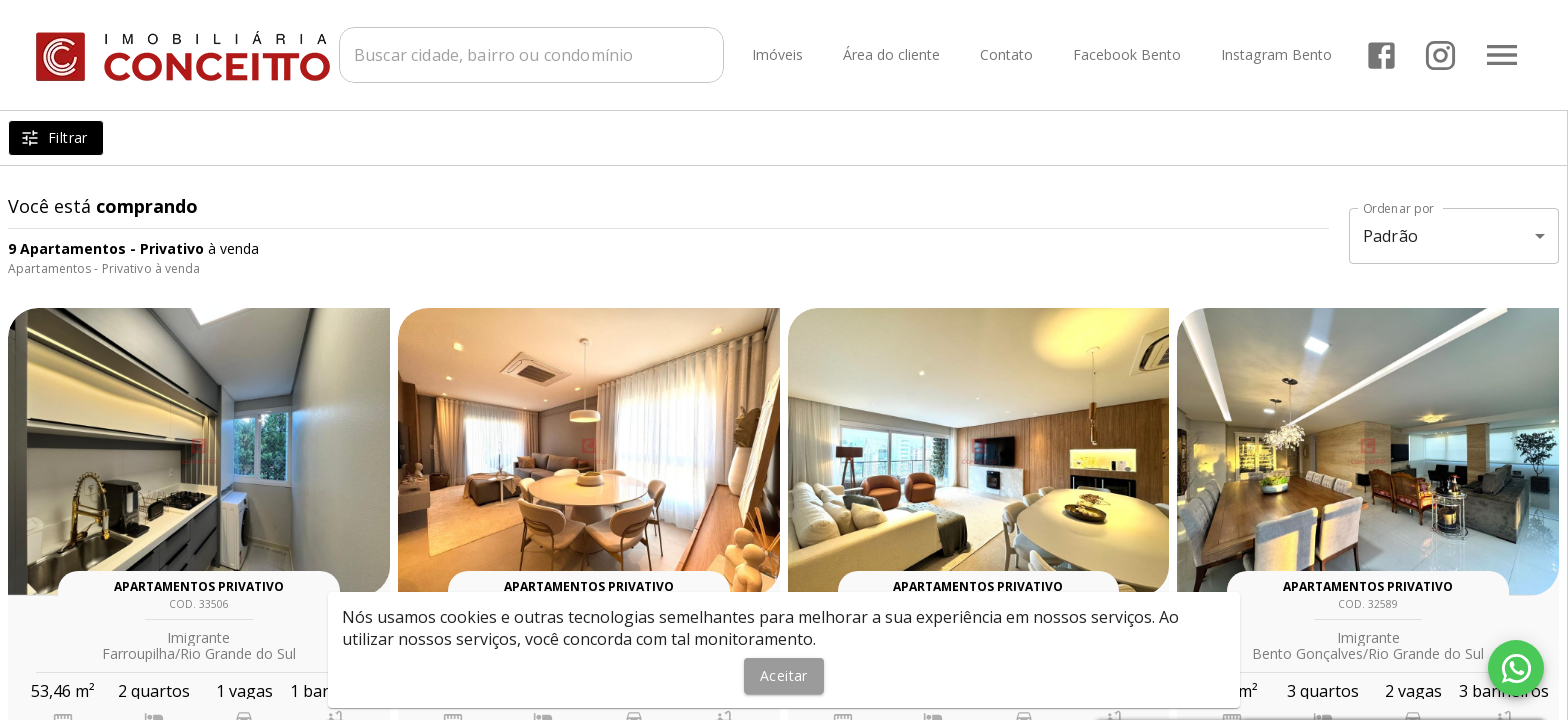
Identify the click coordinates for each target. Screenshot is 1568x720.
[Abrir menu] (1502, 55)
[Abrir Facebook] (1381, 55)
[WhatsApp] (1516, 668)
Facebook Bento (1127, 55)
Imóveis (777, 55)
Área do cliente (891, 55)
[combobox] (531, 55)
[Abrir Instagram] (1440, 55)
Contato (1006, 55)
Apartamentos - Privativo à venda (104, 268)
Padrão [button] (1390, 236)
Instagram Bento (1276, 55)
